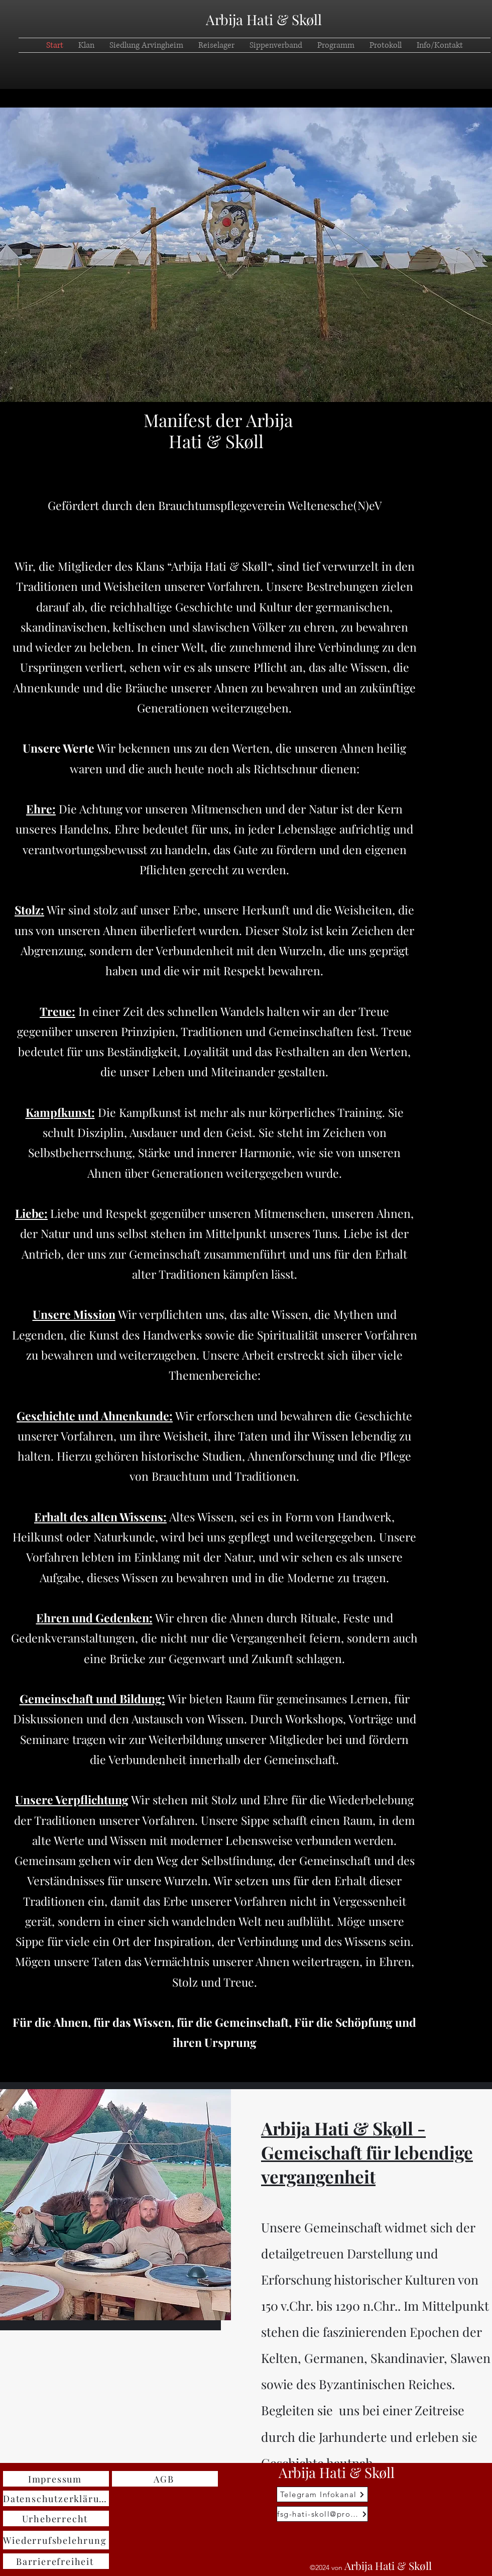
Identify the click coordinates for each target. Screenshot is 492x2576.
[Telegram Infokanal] (322, 2494)
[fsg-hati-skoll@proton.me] (322, 2514)
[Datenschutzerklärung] (56, 2498)
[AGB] (165, 2479)
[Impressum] (56, 2479)
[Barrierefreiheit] (56, 2561)
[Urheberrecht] (56, 2518)
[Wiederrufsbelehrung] (56, 2540)
